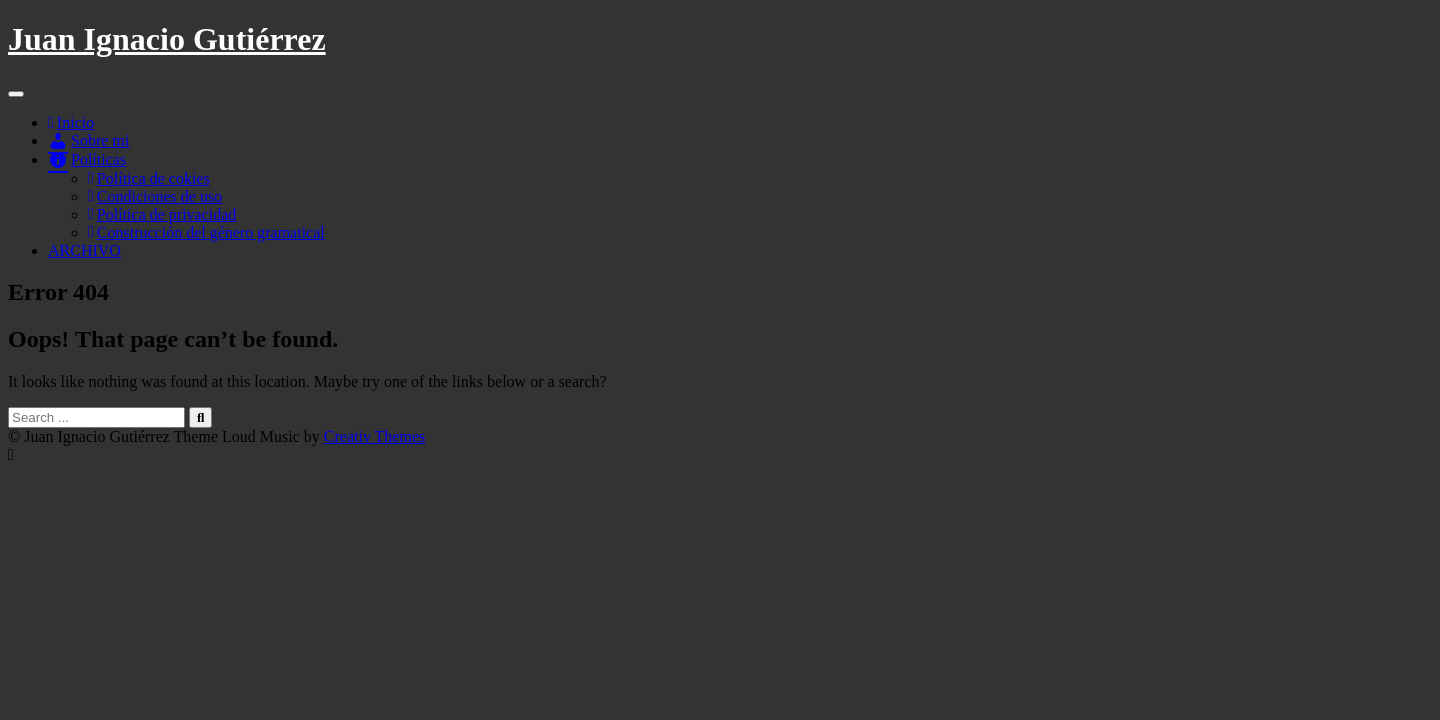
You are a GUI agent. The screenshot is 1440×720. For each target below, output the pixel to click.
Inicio (71, 122)
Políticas (87, 159)
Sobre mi (88, 140)
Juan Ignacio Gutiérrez (167, 39)
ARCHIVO (84, 250)
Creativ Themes (374, 436)
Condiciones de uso (155, 196)
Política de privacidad (162, 214)
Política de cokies (149, 178)
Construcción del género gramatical (206, 232)
